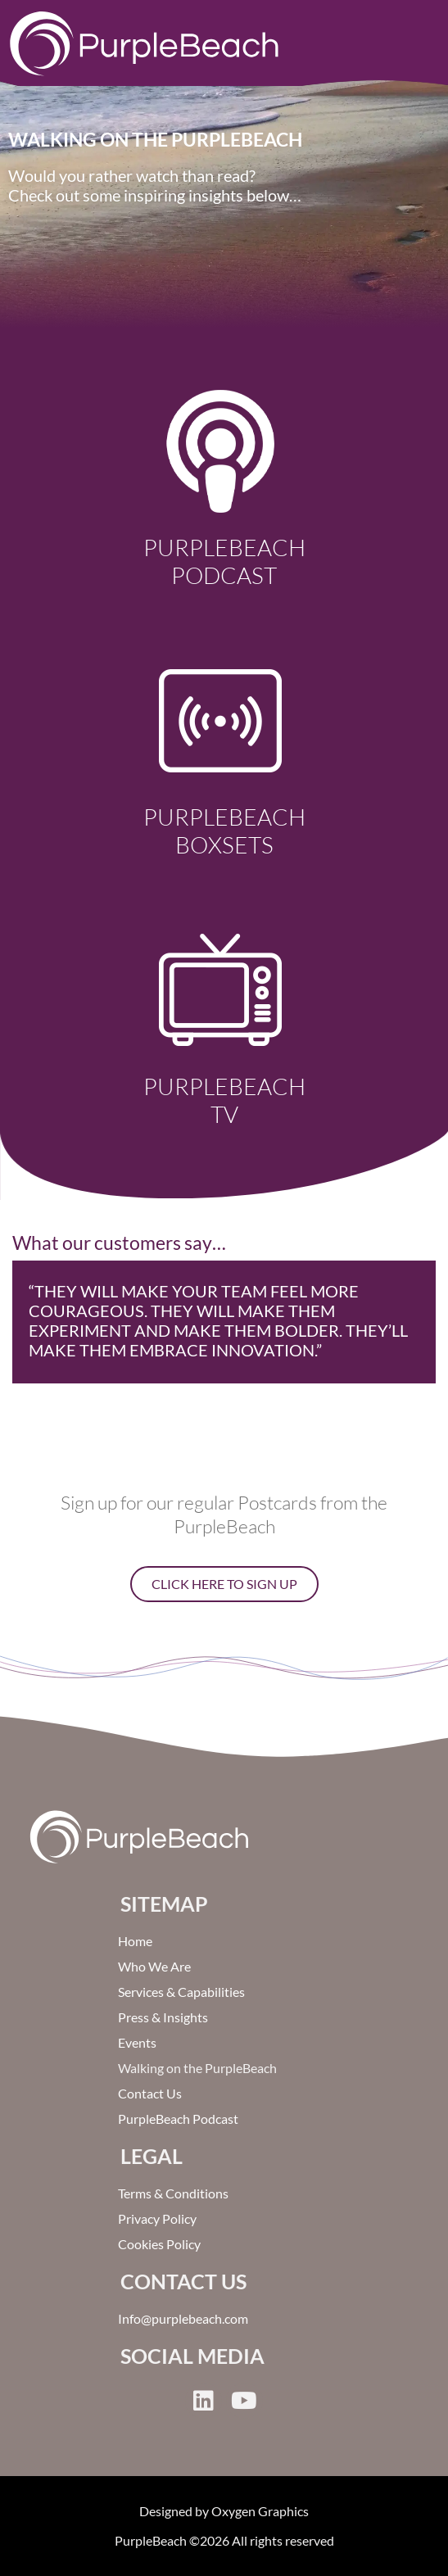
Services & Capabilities (181, 1991)
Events (137, 2042)
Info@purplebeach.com (183, 2318)
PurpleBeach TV (224, 1100)
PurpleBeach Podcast (224, 561)
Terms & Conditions (173, 2193)
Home (135, 1941)
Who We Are (154, 1966)
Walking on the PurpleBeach (197, 2068)
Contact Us (150, 2093)
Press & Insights (163, 2017)
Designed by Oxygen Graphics (224, 2511)
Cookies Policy (159, 2244)
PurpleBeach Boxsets (224, 830)
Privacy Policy (157, 2218)
